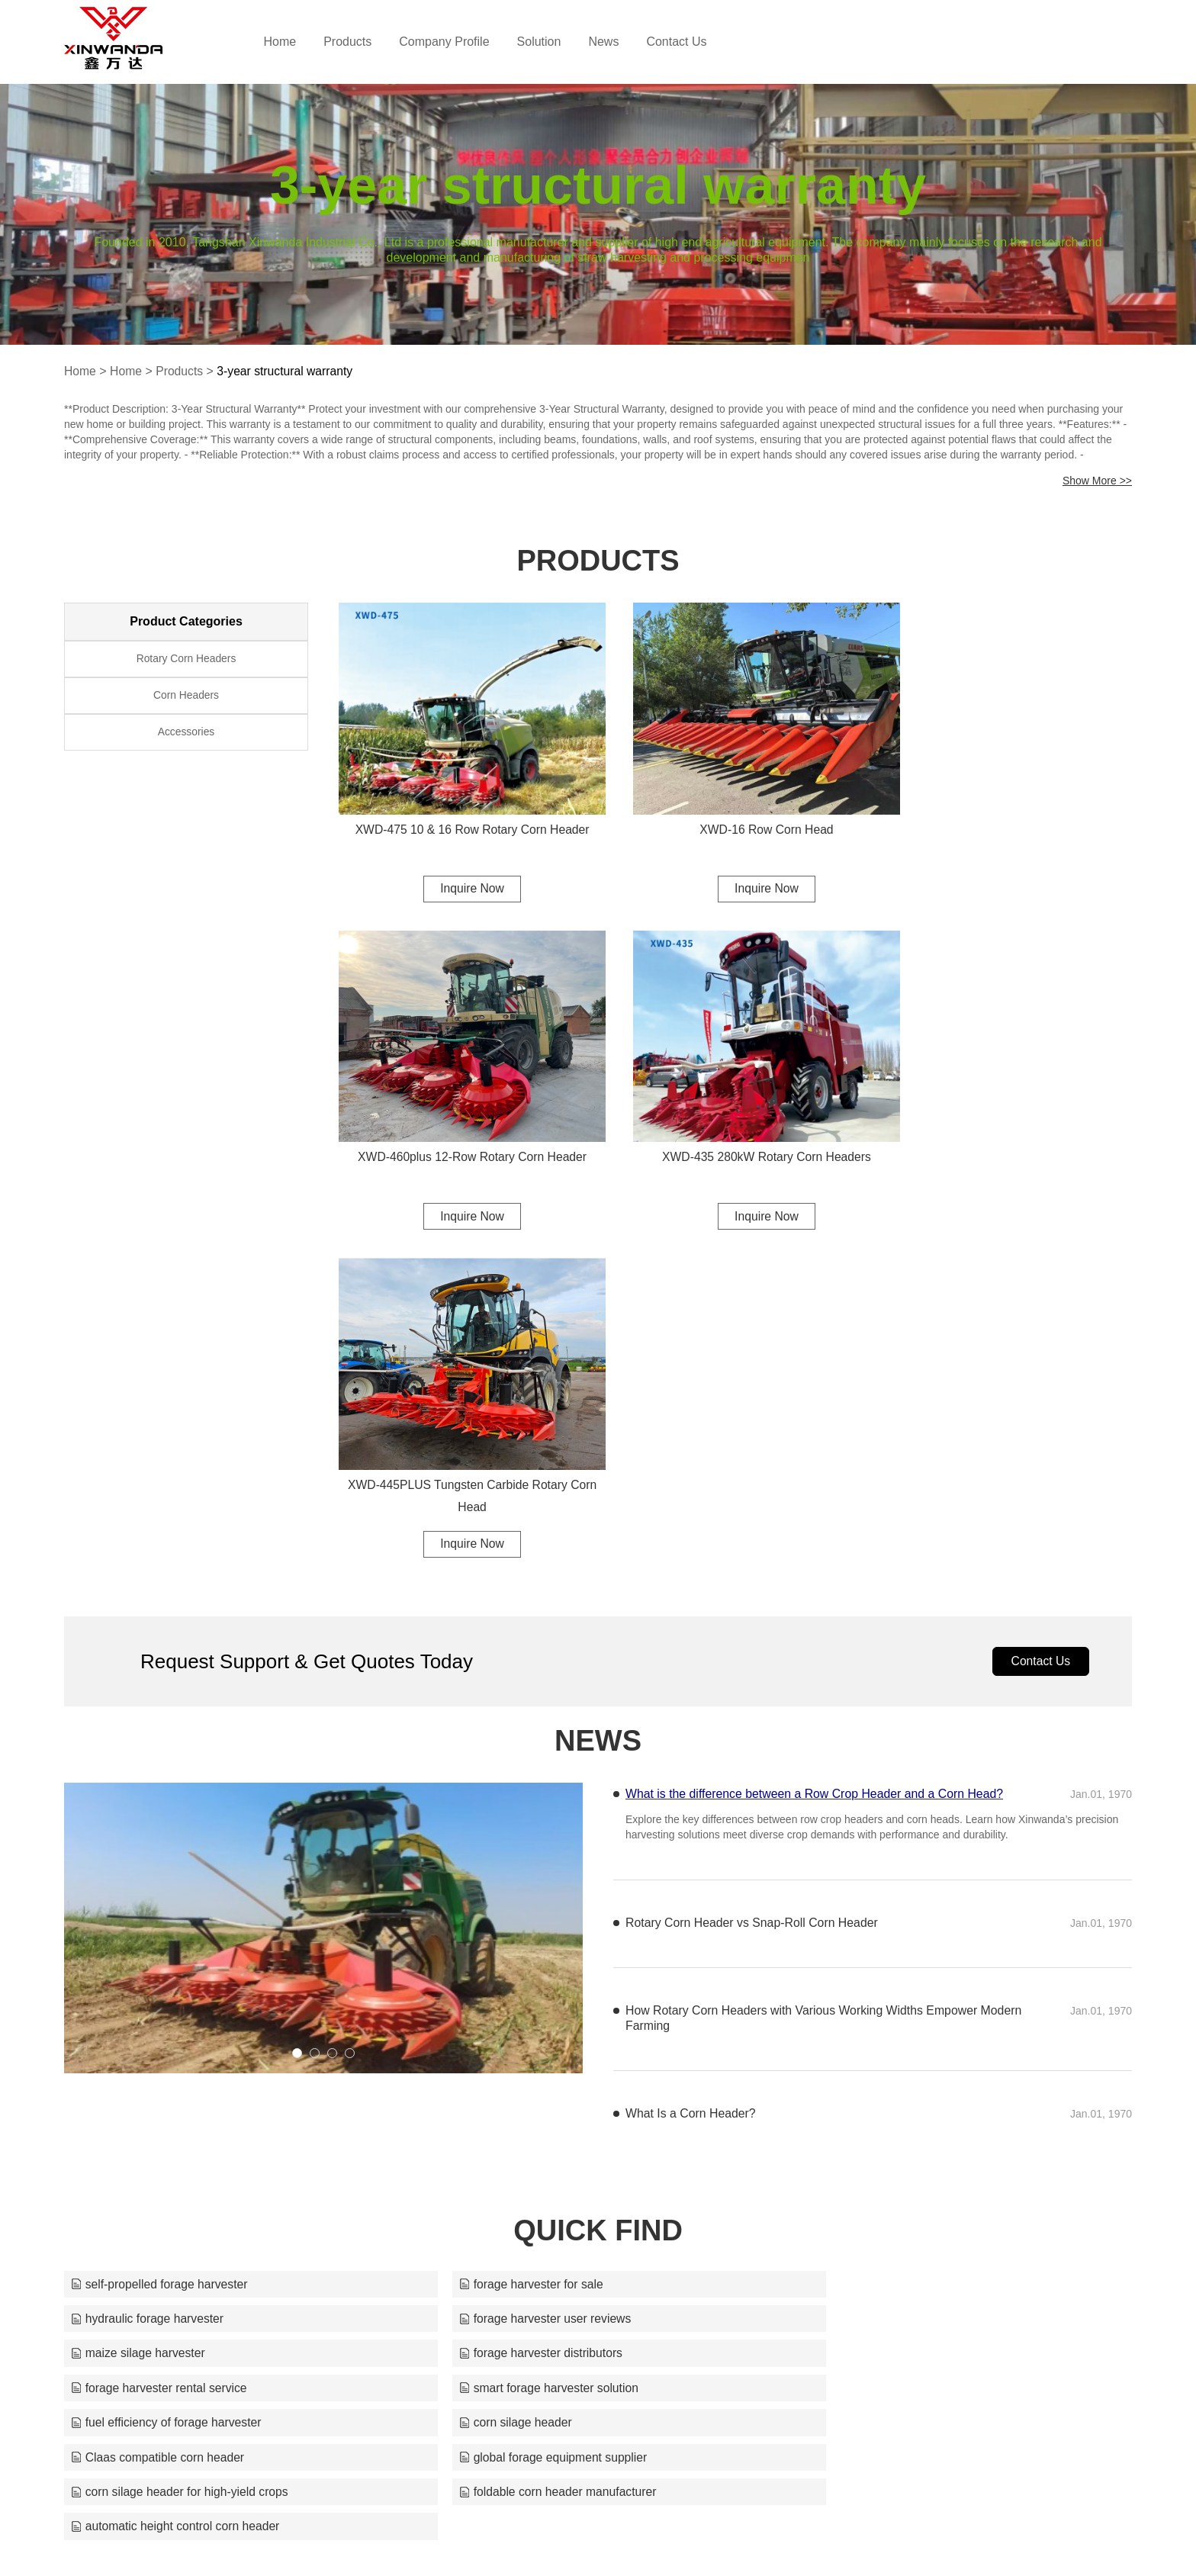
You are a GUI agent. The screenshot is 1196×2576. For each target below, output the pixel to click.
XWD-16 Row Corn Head (735, 811)
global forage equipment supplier (889, 2032)
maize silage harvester (499, 1962)
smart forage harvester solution (523, 1997)
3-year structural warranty (288, 371)
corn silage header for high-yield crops (181, 2067)
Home (298, 41)
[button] (297, 1696)
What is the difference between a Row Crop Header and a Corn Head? (816, 1436)
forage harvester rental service (160, 1997)
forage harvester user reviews (158, 1962)
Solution (557, 41)
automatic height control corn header (899, 2067)
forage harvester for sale (504, 1927)
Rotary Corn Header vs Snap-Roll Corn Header (752, 1565)
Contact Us (695, 41)
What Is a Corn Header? (691, 1756)
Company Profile (463, 41)
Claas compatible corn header (520, 2032)
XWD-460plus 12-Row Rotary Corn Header (1010, 811)
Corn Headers (186, 698)
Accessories (185, 736)
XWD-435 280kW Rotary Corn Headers (460, 1123)
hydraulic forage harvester (871, 1927)
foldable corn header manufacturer (532, 2067)
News (622, 41)
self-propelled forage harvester (160, 1927)
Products (366, 41)
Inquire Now (460, 870)
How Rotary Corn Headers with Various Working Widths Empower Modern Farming (803, 1661)
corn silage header (128, 2032)
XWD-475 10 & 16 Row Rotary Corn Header (460, 811)
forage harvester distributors (876, 1962)
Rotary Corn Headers (186, 660)
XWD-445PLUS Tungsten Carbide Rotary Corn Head (735, 1135)
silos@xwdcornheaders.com (740, 2534)
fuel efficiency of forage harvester (890, 1997)
